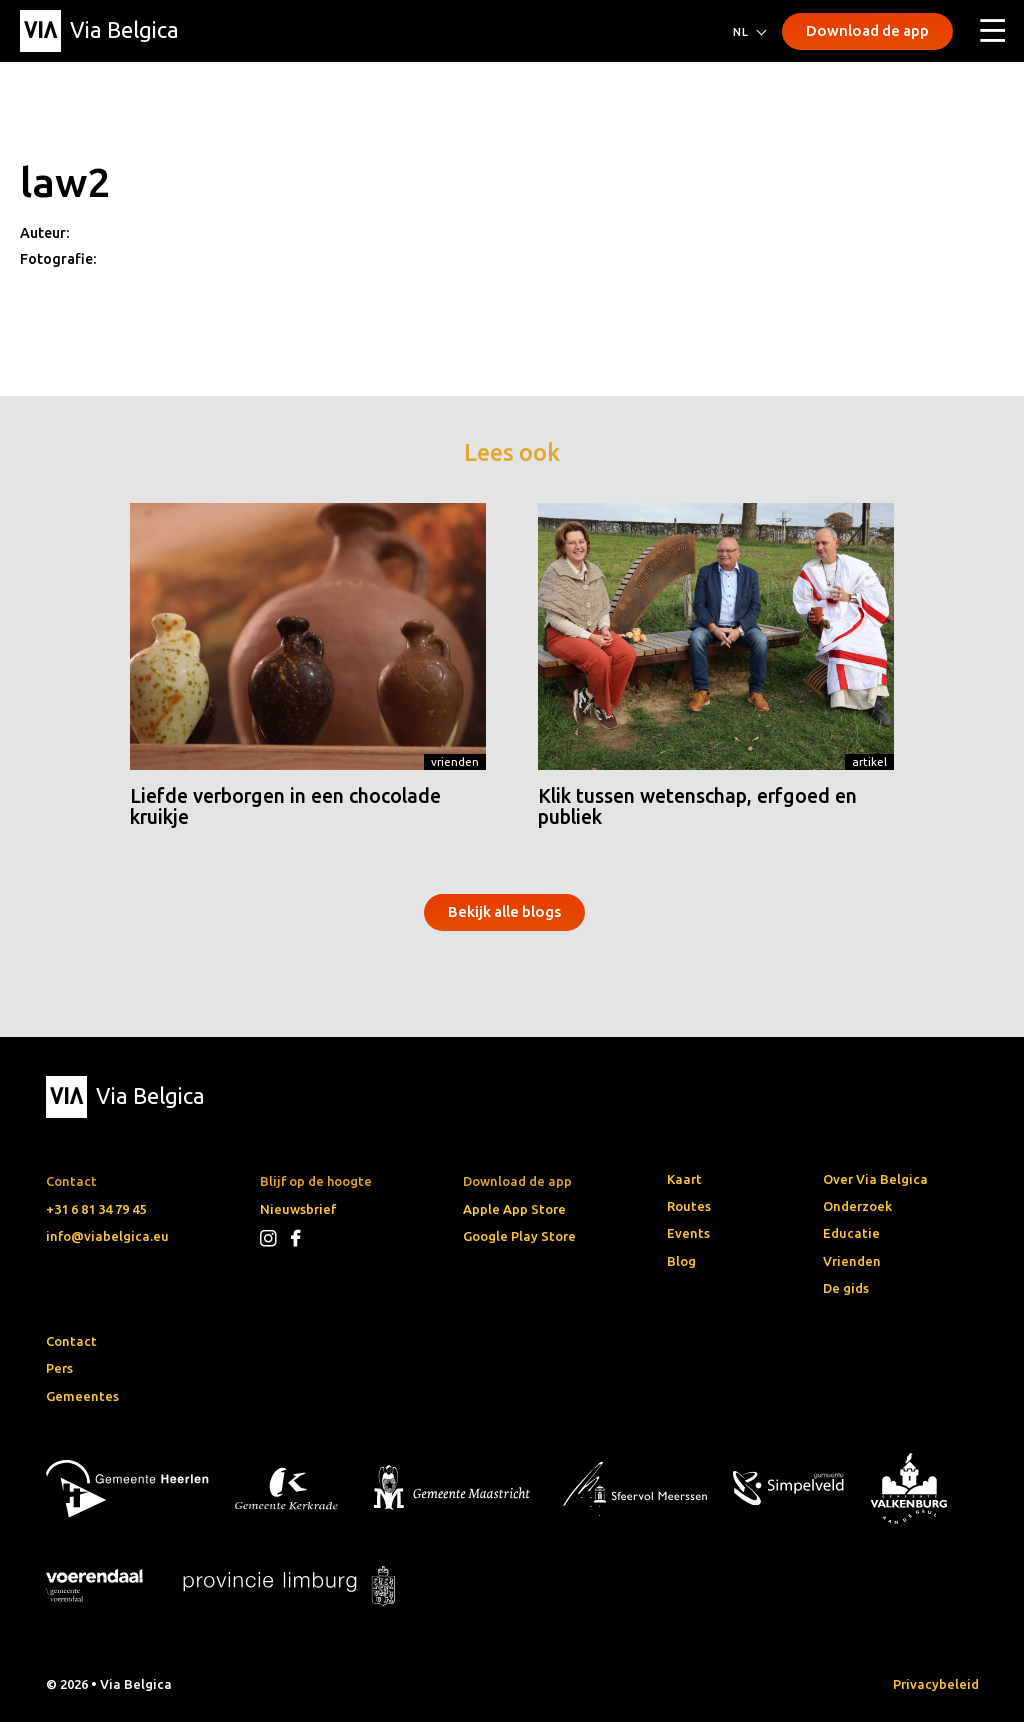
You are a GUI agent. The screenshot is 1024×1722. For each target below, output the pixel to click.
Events (688, 1233)
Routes (689, 1206)
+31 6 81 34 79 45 (96, 1209)
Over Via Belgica (875, 1179)
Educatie (851, 1233)
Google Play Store (519, 1236)
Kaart (684, 1179)
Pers (59, 1368)
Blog (681, 1261)
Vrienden (455, 761)
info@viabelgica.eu (107, 1236)
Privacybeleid (936, 1684)
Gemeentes (82, 1396)
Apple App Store (514, 1209)
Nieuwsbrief (298, 1209)
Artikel (869, 761)
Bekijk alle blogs (504, 911)
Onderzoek (857, 1206)
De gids (846, 1288)
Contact (71, 1341)
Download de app (867, 30)
